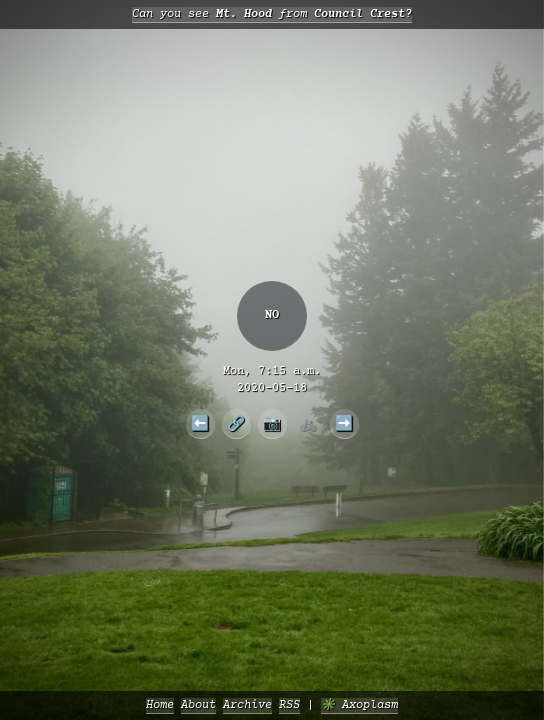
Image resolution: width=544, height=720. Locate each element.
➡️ (344, 423)
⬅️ (200, 423)
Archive (247, 705)
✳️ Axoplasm (359, 705)
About (198, 705)
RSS (289, 705)
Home (160, 705)
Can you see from (272, 14)
